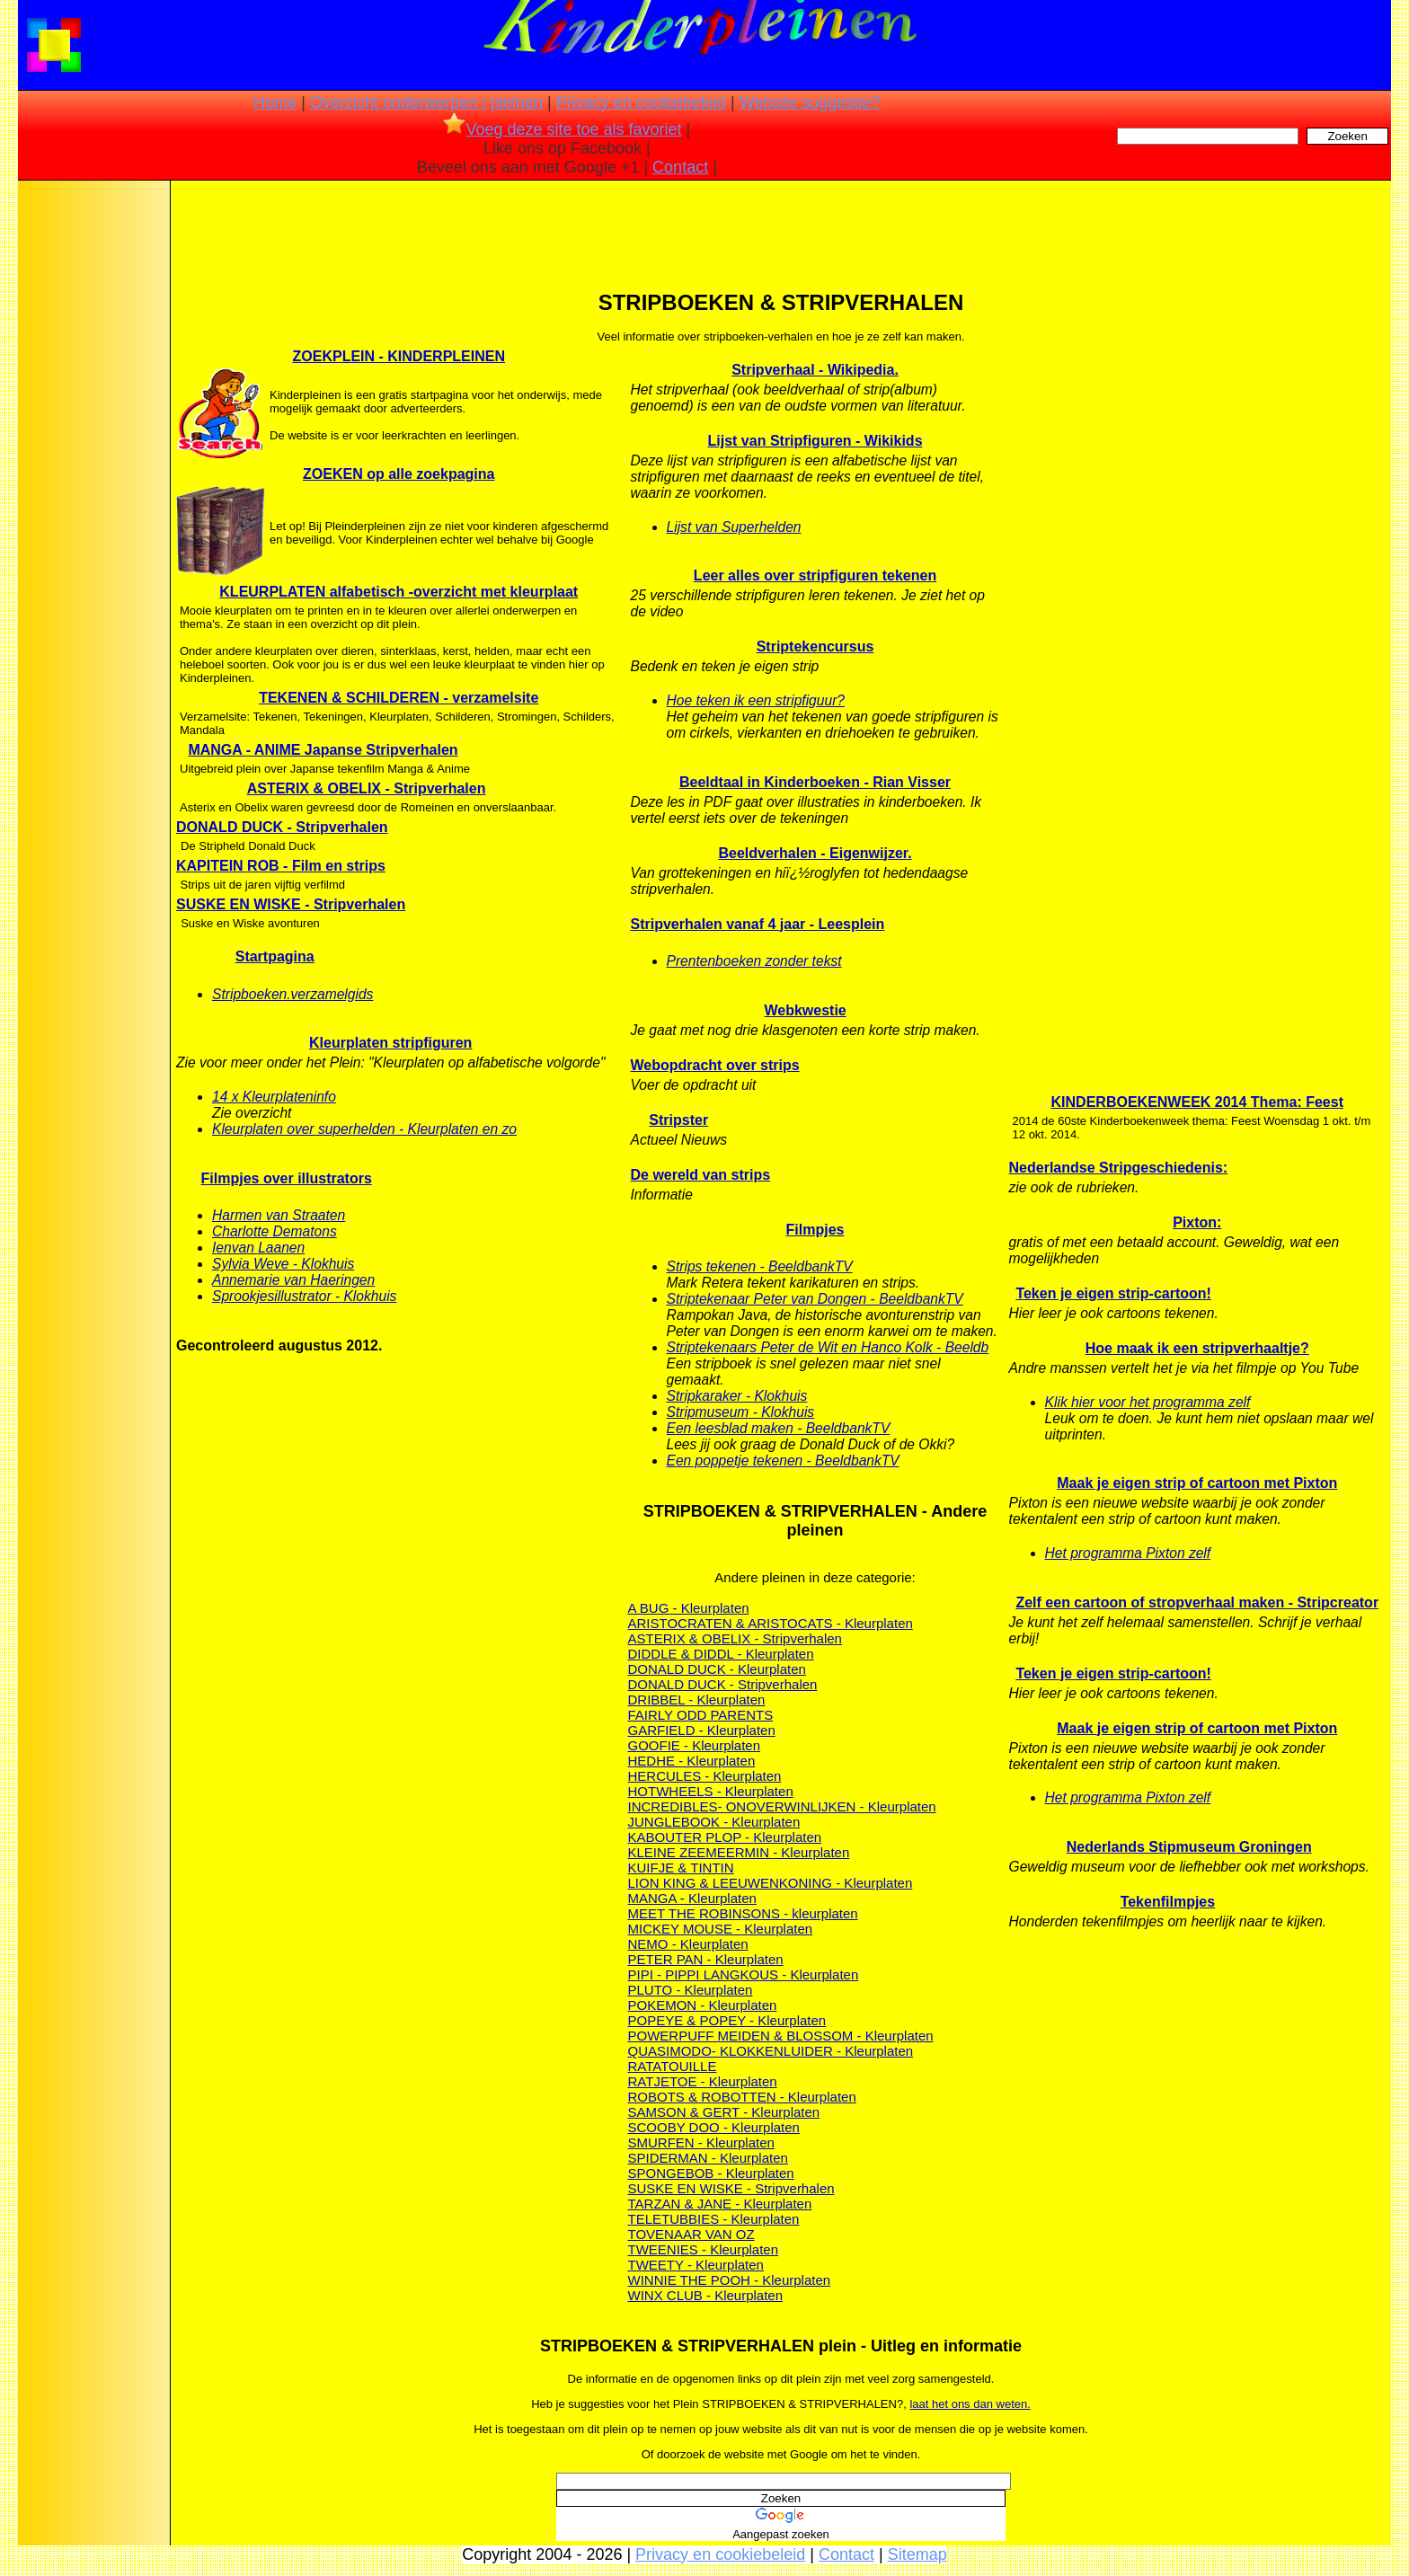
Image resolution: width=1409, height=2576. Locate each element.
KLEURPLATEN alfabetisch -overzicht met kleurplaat (398, 591)
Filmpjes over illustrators (286, 1178)
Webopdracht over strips (715, 1065)
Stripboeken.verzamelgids (292, 994)
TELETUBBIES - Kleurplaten (714, 2218)
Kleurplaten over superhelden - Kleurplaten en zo (364, 1129)
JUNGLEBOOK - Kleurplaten (714, 1821)
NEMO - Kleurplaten (688, 1944)
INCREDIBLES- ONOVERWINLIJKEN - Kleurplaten (782, 1806)
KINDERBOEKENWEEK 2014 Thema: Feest (1197, 1102)
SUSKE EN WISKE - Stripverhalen (290, 904)
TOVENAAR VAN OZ (691, 2234)
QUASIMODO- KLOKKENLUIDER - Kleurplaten (771, 2050)
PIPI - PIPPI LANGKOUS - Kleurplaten (743, 1974)
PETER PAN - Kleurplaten (706, 1959)
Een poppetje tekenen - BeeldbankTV (783, 1460)
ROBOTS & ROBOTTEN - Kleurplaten (742, 2096)
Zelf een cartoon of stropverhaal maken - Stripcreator (1196, 1602)
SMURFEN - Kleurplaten (701, 2142)
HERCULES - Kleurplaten (705, 1776)
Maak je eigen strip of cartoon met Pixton (1197, 1483)
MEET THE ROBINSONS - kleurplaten (743, 1913)
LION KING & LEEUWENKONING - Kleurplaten (770, 1882)
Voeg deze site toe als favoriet (562, 129)
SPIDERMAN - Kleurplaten (708, 2157)
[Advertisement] (92, 467)
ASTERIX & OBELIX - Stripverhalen (366, 788)
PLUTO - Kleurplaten (690, 1989)
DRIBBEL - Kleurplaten (697, 1699)
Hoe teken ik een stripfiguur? (756, 700)
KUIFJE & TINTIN (681, 1867)
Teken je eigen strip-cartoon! (1113, 1293)
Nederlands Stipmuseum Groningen (1189, 1847)
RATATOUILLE (672, 2066)
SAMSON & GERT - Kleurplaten (724, 2112)
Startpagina (275, 956)
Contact (680, 167)
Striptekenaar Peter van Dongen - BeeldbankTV (815, 1298)
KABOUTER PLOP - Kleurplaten (725, 1837)
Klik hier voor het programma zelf (1148, 1402)
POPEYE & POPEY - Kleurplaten (727, 2020)
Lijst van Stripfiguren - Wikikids (815, 440)
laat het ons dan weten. (969, 2404)
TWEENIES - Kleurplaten (703, 2249)
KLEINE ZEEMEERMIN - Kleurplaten (739, 1852)
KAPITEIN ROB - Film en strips (280, 865)
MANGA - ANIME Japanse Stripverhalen (322, 749)
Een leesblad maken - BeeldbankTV (779, 1428)
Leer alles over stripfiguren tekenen (815, 575)
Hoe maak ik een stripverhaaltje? (1197, 1348)
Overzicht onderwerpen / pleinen (426, 102)
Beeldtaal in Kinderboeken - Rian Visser (815, 782)
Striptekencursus (815, 646)
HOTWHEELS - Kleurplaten (710, 1791)
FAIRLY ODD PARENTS (701, 1714)
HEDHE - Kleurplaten (692, 1760)
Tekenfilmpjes (1168, 1901)
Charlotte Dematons (274, 1231)
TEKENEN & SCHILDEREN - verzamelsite (398, 697)
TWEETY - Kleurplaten (696, 2264)
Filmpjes (815, 1229)
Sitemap (917, 2554)
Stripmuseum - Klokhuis (741, 1412)
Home (275, 102)
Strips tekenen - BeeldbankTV (760, 1266)
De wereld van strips (701, 1174)
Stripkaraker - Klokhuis (737, 1395)
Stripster (678, 1120)
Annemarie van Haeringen (293, 1280)
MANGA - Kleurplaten (692, 1898)
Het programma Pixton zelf (1128, 1553)
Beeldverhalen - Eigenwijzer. (814, 853)
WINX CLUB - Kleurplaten (706, 2295)
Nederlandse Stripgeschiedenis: (1118, 1167)
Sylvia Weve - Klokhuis (283, 1263)
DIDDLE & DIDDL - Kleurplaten (721, 1653)
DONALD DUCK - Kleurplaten (717, 1669)
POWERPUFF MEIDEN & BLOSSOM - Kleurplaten (781, 2035)
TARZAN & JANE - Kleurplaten (720, 2203)
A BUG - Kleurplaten (688, 1608)
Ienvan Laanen (258, 1247)
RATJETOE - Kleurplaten (702, 2081)
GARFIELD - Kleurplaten (701, 1730)
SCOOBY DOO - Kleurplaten (714, 2127)
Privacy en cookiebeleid (641, 102)
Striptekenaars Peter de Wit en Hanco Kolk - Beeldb (828, 1347)
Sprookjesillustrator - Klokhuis (304, 1296)
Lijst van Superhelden (734, 527)
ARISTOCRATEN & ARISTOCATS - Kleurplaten (770, 1623)
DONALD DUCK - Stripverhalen (282, 827)
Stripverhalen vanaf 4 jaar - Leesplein (758, 924)
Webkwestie (805, 1010)
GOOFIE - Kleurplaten (694, 1745)
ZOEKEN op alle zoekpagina (398, 474)
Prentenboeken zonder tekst (754, 961)
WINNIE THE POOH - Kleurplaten (729, 2280)
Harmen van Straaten (278, 1215)
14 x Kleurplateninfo (274, 1096)
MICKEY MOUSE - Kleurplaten (720, 1928)
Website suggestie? (810, 102)
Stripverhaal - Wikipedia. (815, 369)
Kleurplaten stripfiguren (390, 1042)
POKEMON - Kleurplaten (702, 2005)
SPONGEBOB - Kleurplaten (711, 2173)
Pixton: (1197, 1222)
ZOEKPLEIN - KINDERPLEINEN (399, 356)
